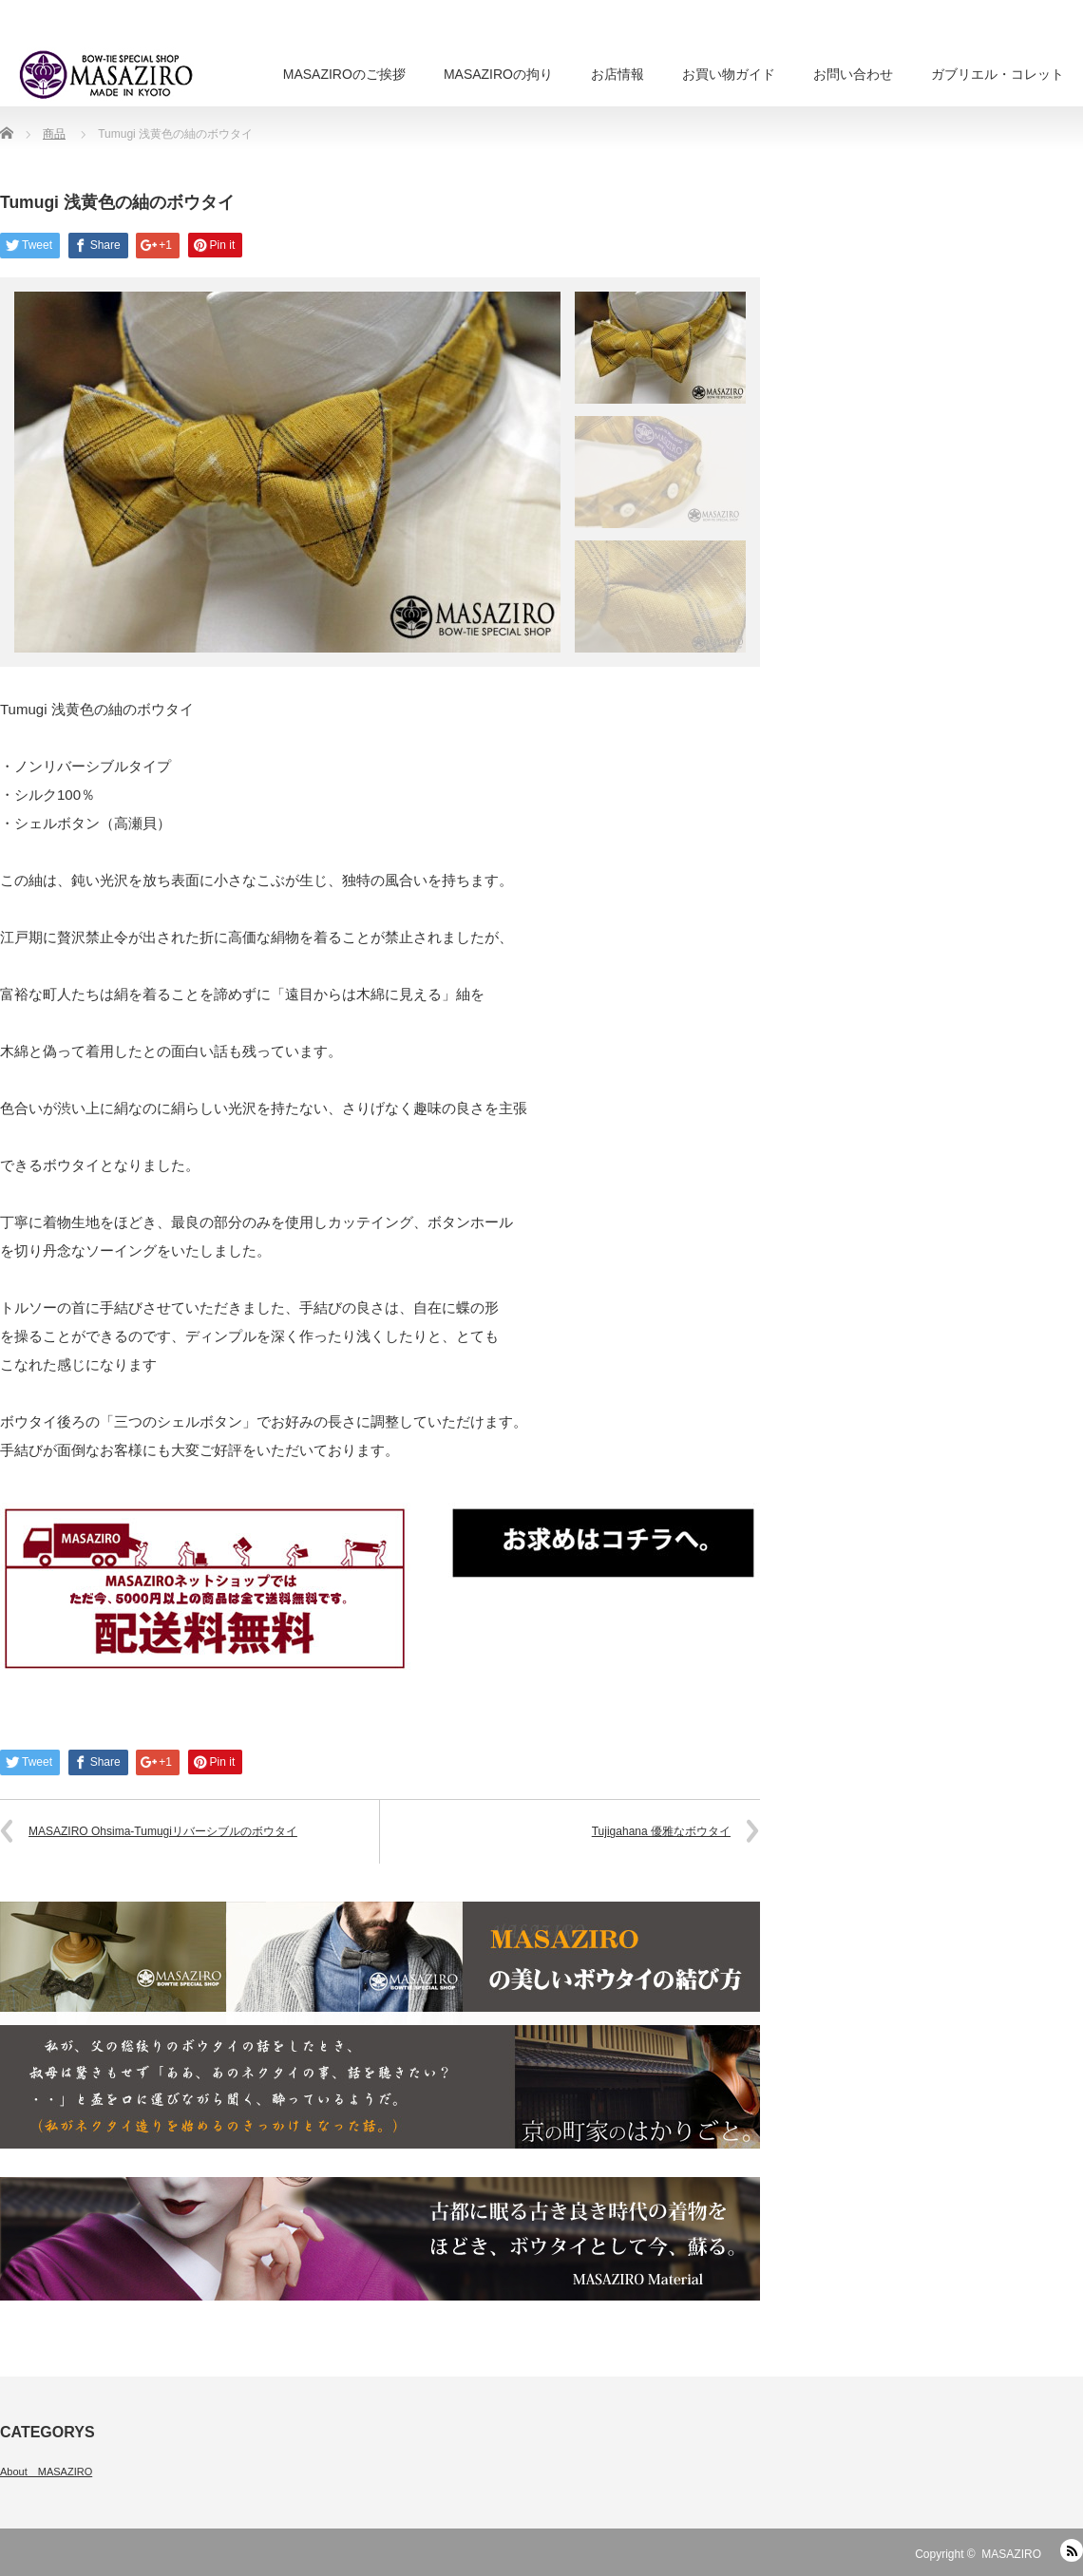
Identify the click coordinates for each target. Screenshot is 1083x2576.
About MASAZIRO (46, 2471)
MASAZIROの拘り (498, 74)
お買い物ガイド (728, 74)
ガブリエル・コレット (997, 74)
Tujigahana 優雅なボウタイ (661, 1831)
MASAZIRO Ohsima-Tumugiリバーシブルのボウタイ (162, 1831)
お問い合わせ (853, 74)
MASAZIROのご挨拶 (344, 74)
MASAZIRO (1011, 2554)
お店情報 (617, 74)
